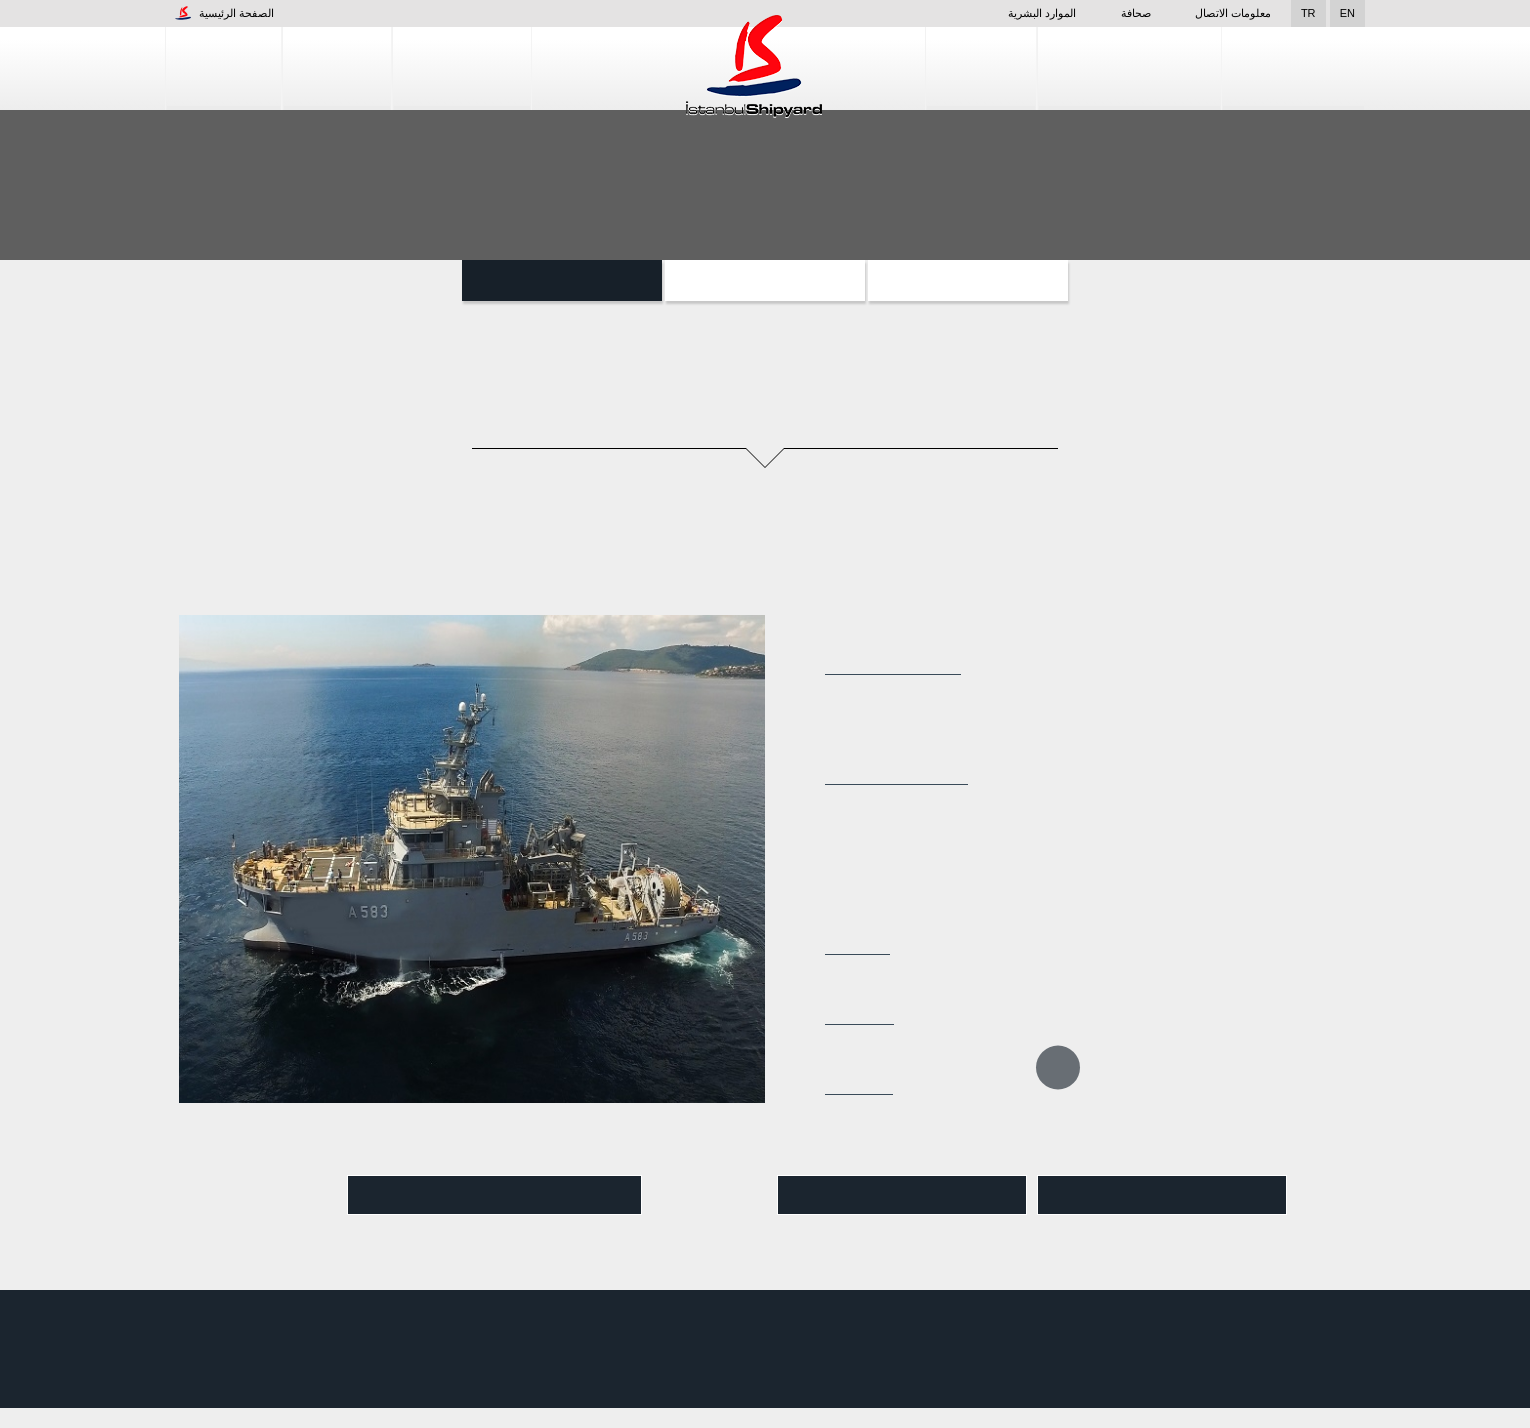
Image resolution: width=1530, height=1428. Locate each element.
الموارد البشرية (1014, 13)
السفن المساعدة (562, 280)
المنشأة (337, 68)
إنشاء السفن (462, 68)
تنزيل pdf (1162, 1196)
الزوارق (765, 280)
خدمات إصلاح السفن (1129, 68)
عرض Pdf (902, 1196)
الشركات (223, 68)
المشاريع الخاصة (968, 280)
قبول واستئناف (1426, 1397)
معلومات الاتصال (1233, 13)
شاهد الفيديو (495, 1196)
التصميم (981, 68)
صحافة (1124, 13)
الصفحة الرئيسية (224, 13)
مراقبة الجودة (1293, 68)
